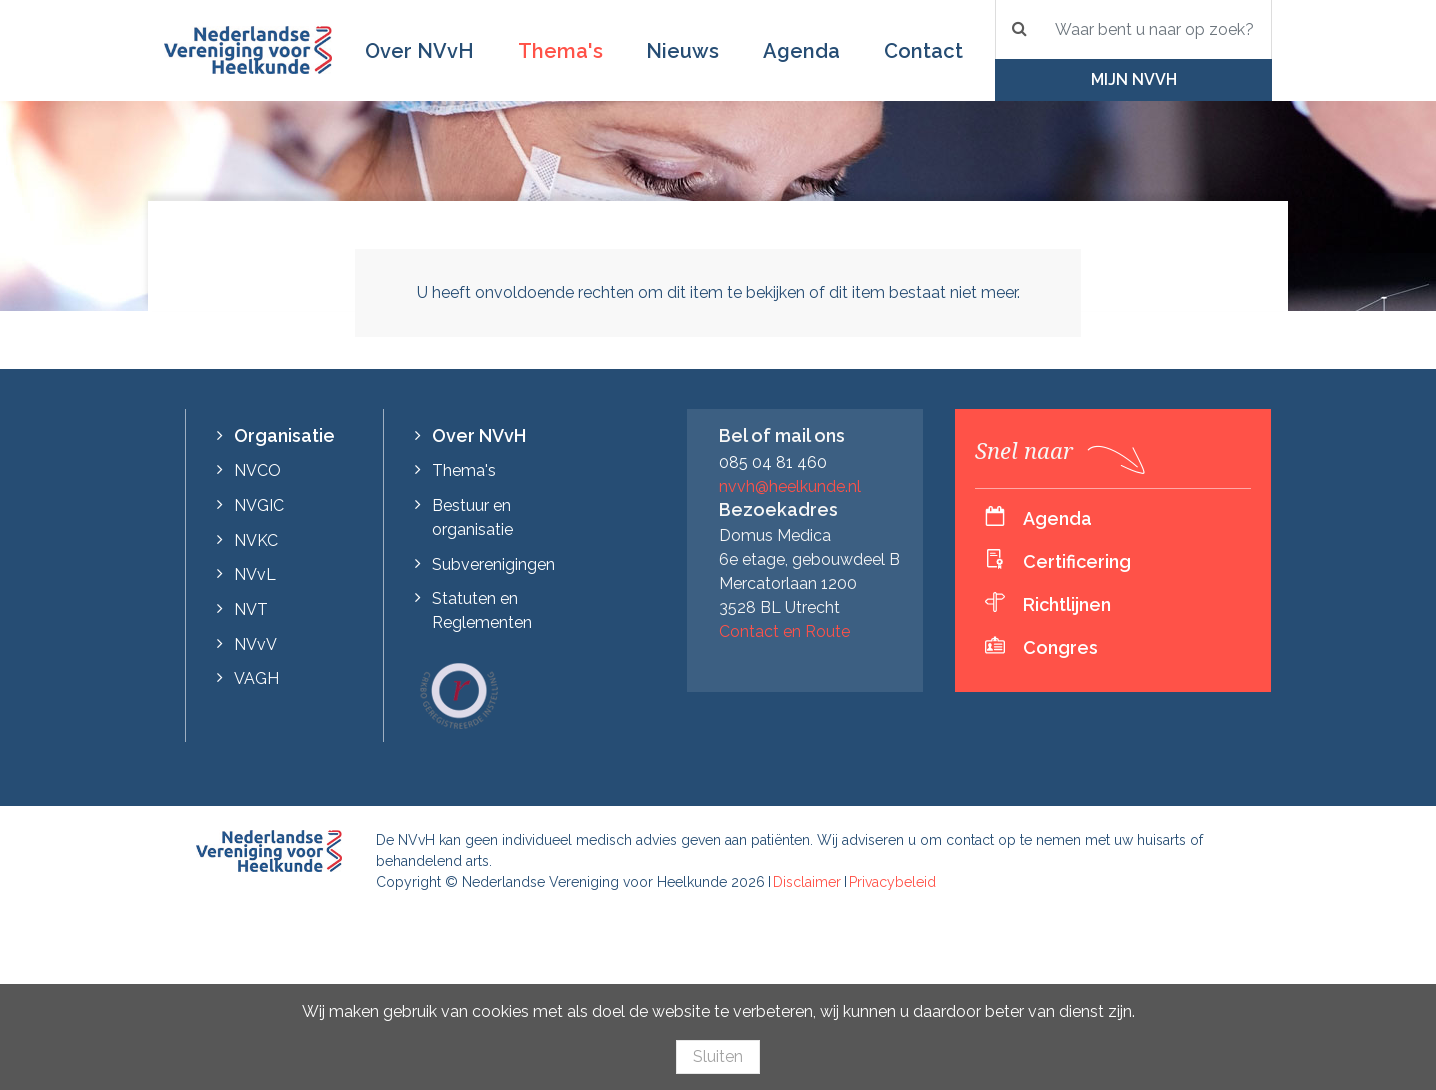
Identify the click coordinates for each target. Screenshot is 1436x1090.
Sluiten (718, 1056)
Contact (923, 51)
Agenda (801, 51)
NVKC (256, 540)
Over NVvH (419, 51)
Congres (1060, 647)
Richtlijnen (1067, 604)
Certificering (1077, 561)
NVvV (255, 644)
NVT (251, 609)
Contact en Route (784, 631)
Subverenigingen (493, 564)
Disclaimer (807, 882)
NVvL (255, 574)
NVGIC (259, 505)
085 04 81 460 (773, 462)
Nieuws (682, 51)
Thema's (560, 51)
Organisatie (284, 435)
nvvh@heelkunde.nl (790, 486)
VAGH (256, 678)
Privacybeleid (892, 882)
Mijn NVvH (1134, 79)
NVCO (257, 470)
